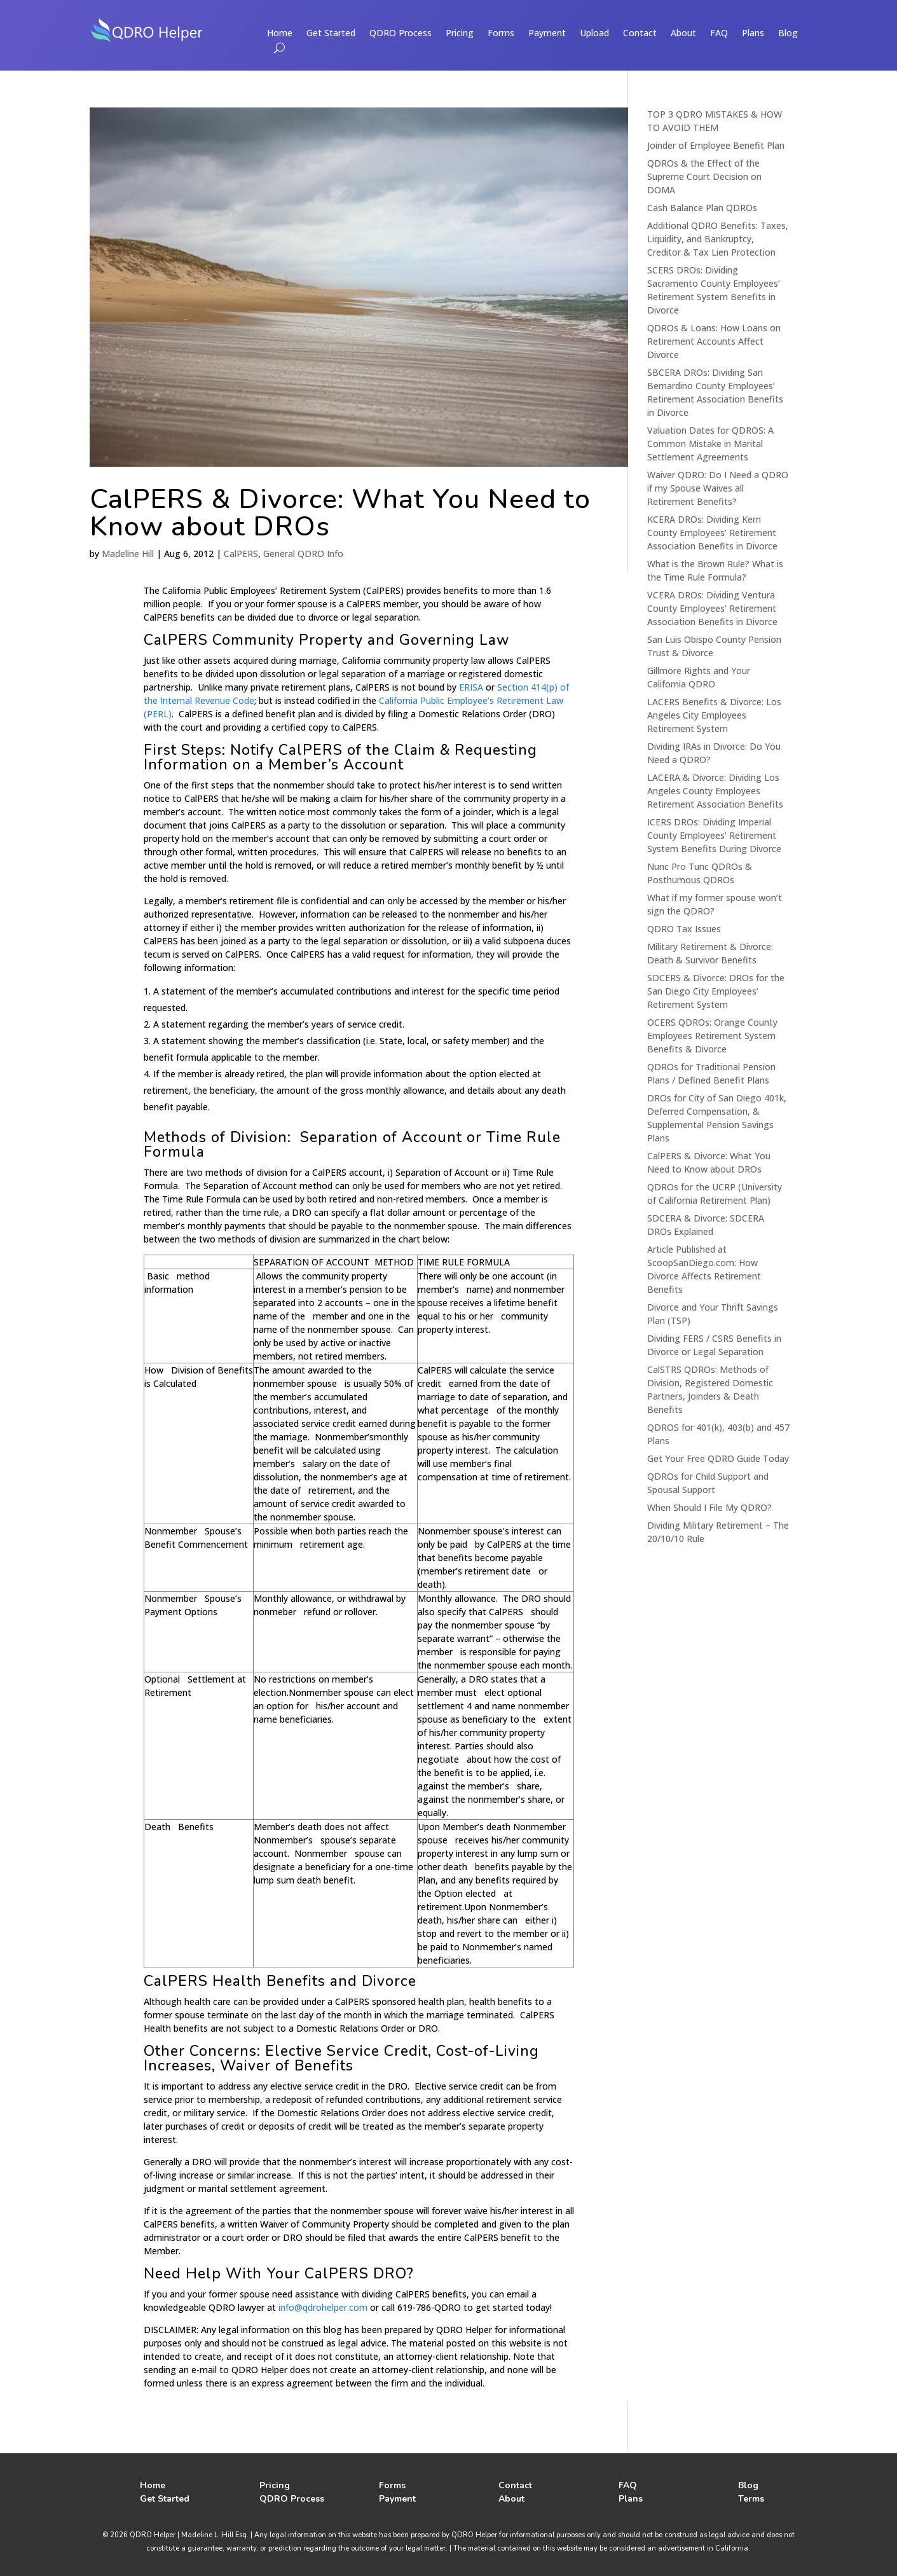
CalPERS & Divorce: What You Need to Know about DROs (340, 513)
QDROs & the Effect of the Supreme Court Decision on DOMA (704, 176)
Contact (640, 34)
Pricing (460, 34)
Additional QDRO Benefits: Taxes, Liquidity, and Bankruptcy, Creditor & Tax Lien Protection (717, 238)
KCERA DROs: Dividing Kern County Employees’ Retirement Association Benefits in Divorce (712, 532)
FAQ (719, 34)
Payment (547, 34)
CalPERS (241, 554)
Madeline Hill (128, 554)
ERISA (471, 687)
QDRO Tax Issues (684, 929)
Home (279, 34)
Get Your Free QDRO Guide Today (718, 1458)
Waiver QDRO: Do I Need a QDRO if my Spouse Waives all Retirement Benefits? (717, 488)
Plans (753, 34)
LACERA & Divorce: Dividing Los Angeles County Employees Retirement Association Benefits (715, 790)
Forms (501, 34)
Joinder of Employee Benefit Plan (715, 145)
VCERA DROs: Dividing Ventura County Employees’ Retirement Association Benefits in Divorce (712, 608)
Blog (788, 34)
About (683, 34)
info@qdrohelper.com (322, 2307)
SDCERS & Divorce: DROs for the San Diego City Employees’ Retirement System (715, 991)
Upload (594, 34)
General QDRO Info (303, 554)
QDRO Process (400, 34)
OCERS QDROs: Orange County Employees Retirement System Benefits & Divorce (712, 1035)
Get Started (330, 34)
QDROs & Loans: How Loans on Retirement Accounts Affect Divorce (714, 341)
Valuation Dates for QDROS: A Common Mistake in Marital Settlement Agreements (710, 443)
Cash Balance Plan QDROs (702, 208)
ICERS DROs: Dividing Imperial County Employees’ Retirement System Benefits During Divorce (714, 835)
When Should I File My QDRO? (709, 1507)
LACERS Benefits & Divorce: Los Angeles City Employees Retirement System (714, 715)
